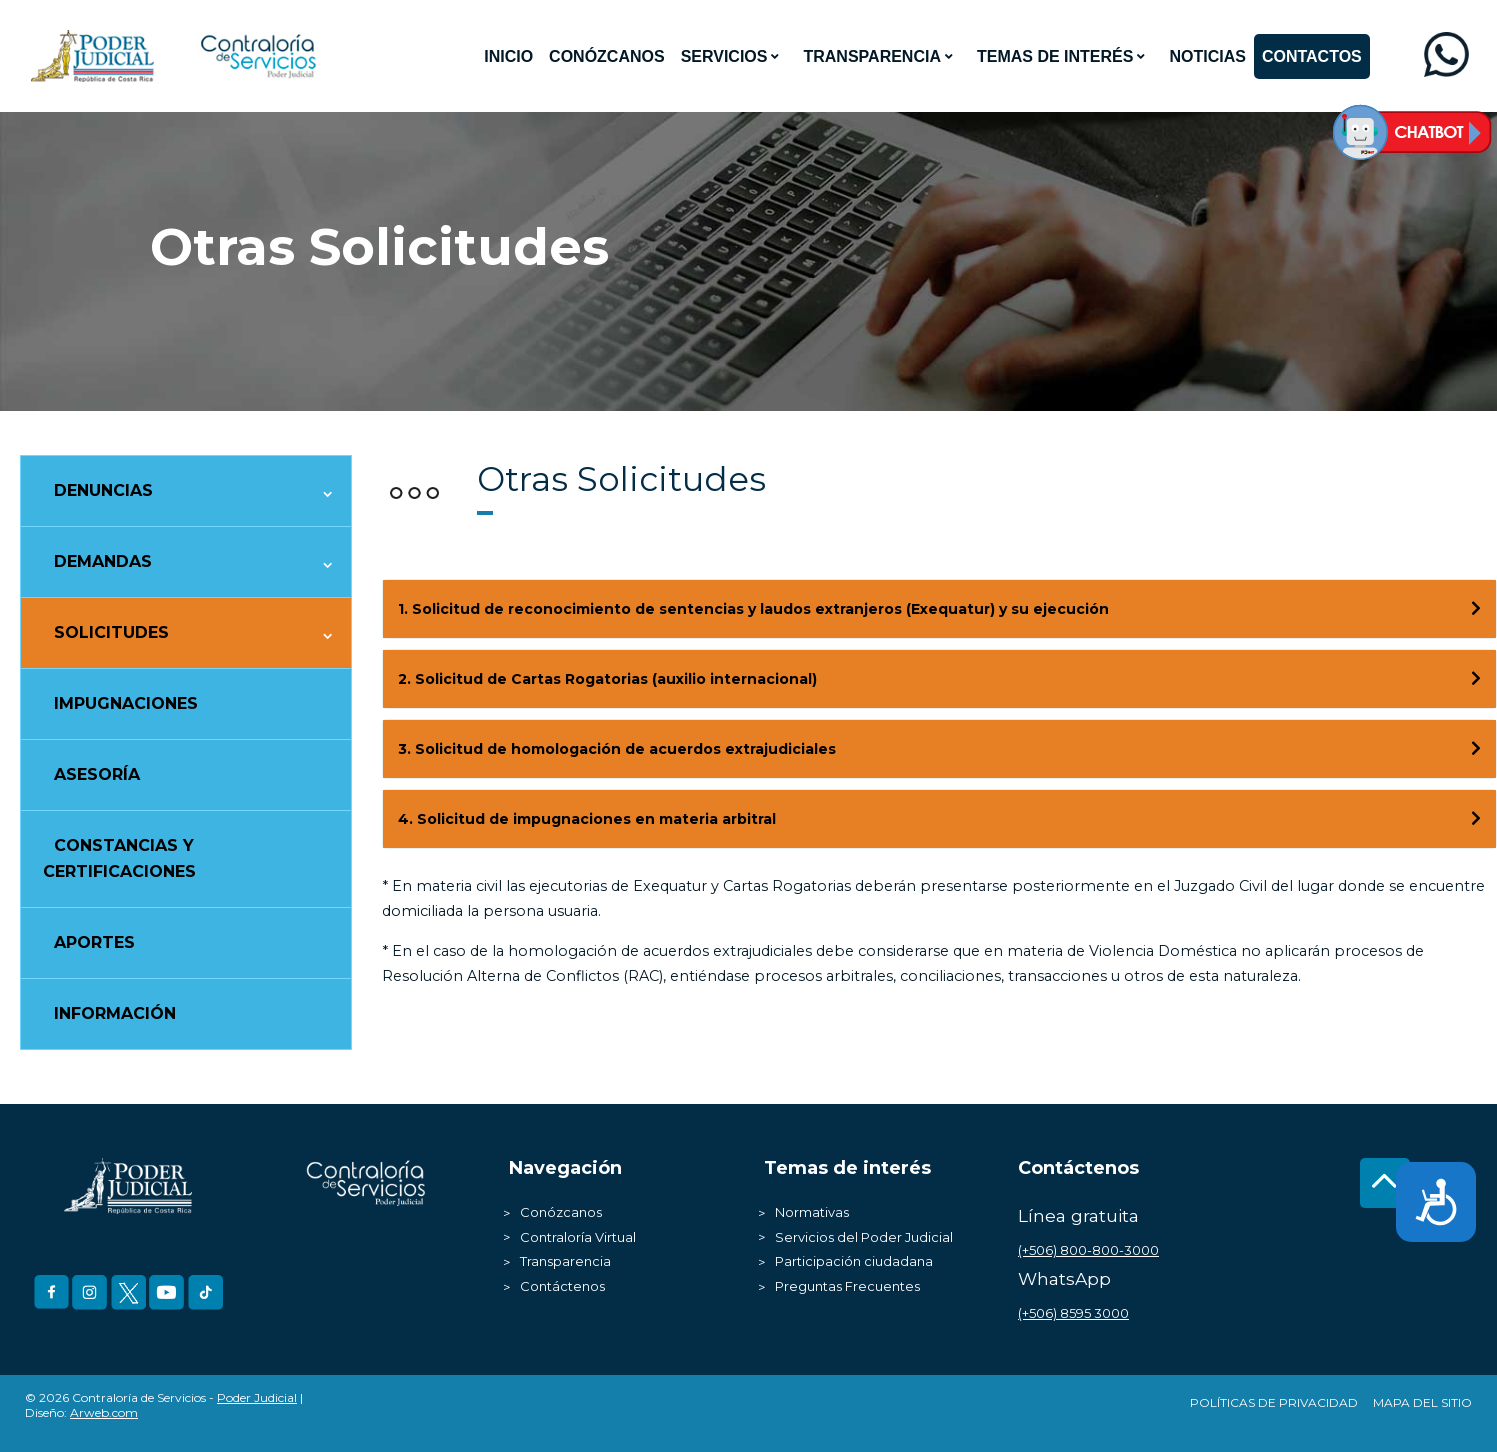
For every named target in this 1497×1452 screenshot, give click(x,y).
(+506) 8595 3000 (1073, 1313)
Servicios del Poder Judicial (864, 1237)
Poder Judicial (257, 1397)
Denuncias (103, 490)
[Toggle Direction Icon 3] (1476, 749)
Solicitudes (111, 632)
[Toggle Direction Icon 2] (1476, 679)
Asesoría (97, 774)
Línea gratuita (1078, 1215)
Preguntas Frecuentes (847, 1286)
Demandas (103, 561)
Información (115, 1013)
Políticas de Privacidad (1274, 1402)
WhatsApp (1064, 1278)
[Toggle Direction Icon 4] (1476, 819)
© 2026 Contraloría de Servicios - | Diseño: (164, 1405)
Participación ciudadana (854, 1261)
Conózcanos (561, 1212)
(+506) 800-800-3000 (1088, 1250)
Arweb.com (104, 1412)
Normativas (812, 1212)
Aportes (94, 942)
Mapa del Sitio (1422, 1402)
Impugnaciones (126, 703)
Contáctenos (562, 1286)
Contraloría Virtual (578, 1237)
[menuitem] (508, 56)
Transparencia (565, 1261)
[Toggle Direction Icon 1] (1476, 609)
